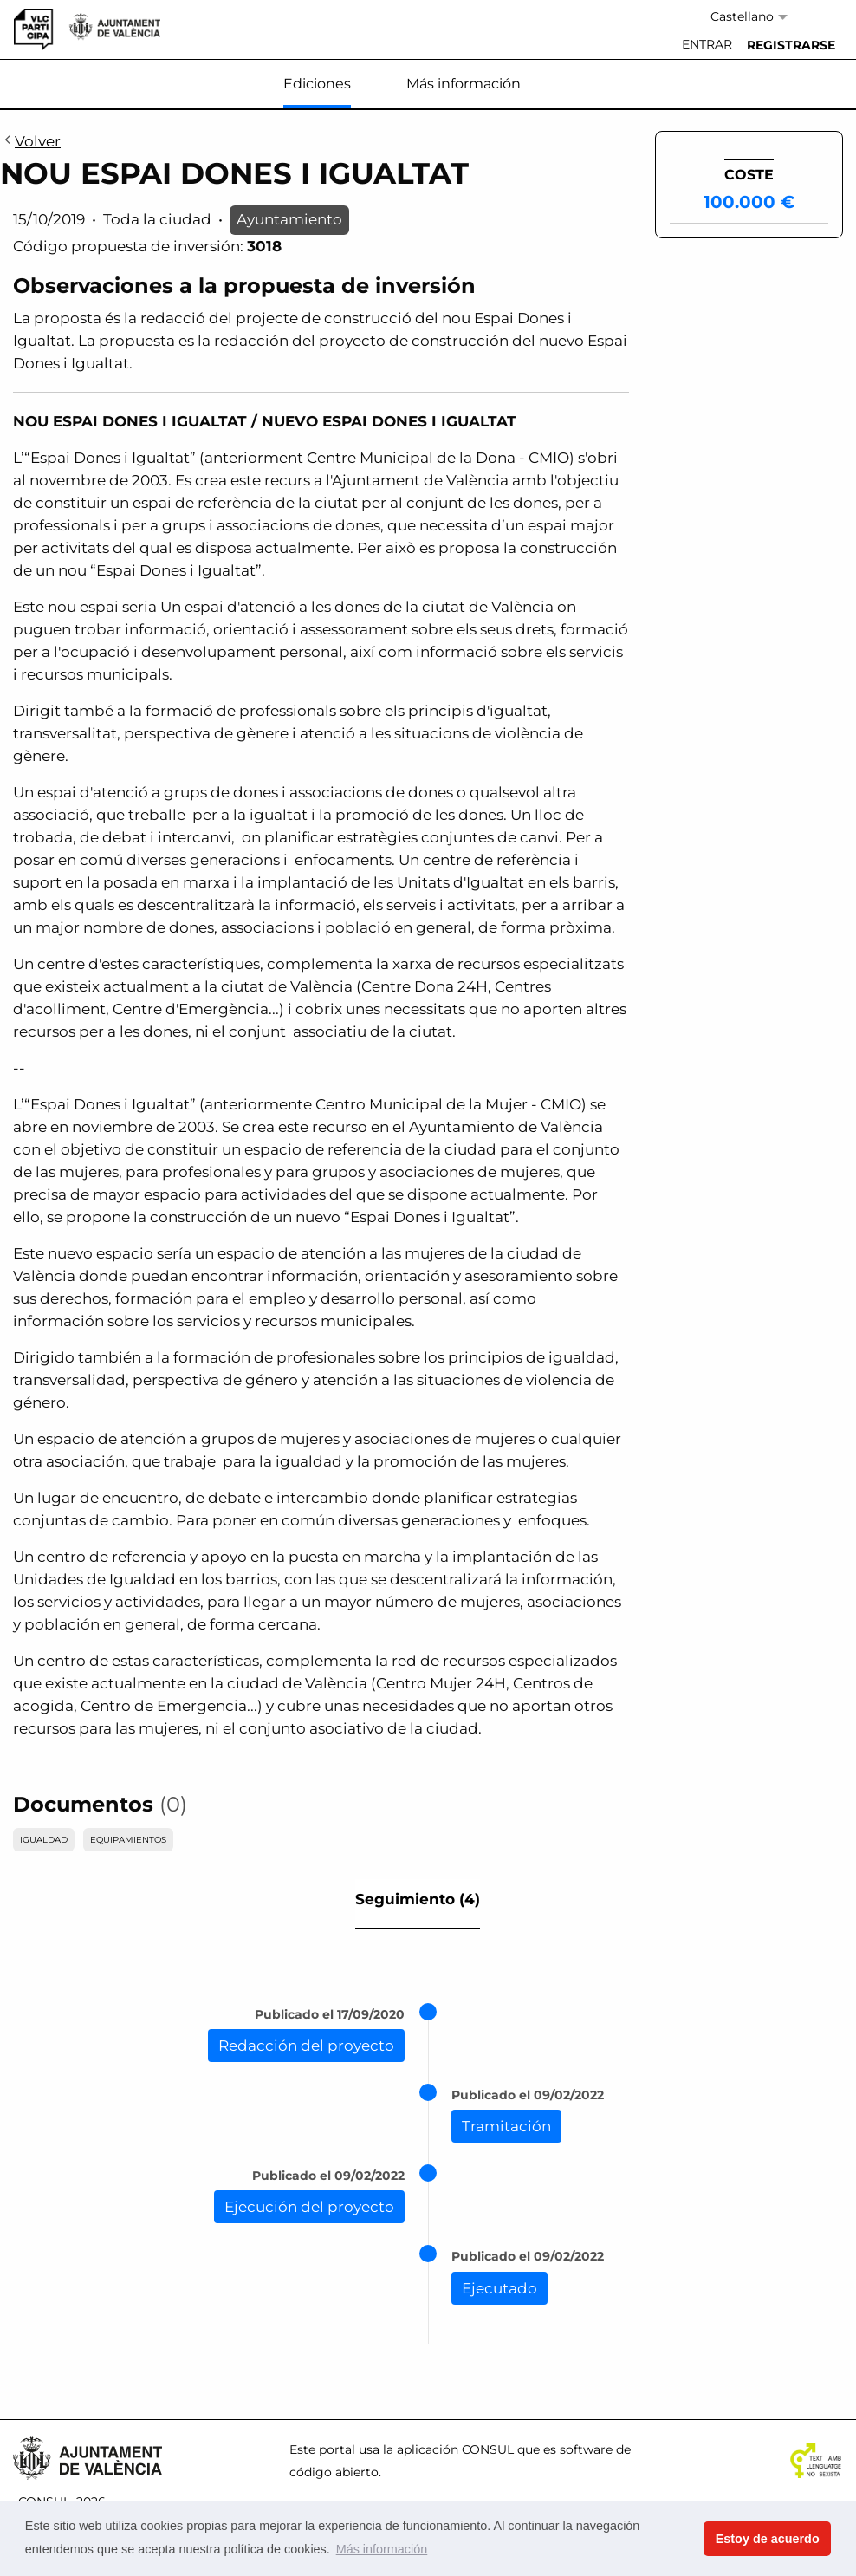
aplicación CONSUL (455, 2449)
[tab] (417, 1904)
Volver (30, 142)
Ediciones (317, 83)
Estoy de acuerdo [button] (768, 2539)
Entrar (707, 44)
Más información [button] (382, 2549)
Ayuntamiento (289, 219)
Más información (463, 83)
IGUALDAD (44, 1839)
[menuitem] (707, 45)
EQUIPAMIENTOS (128, 1839)
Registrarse (791, 45)
